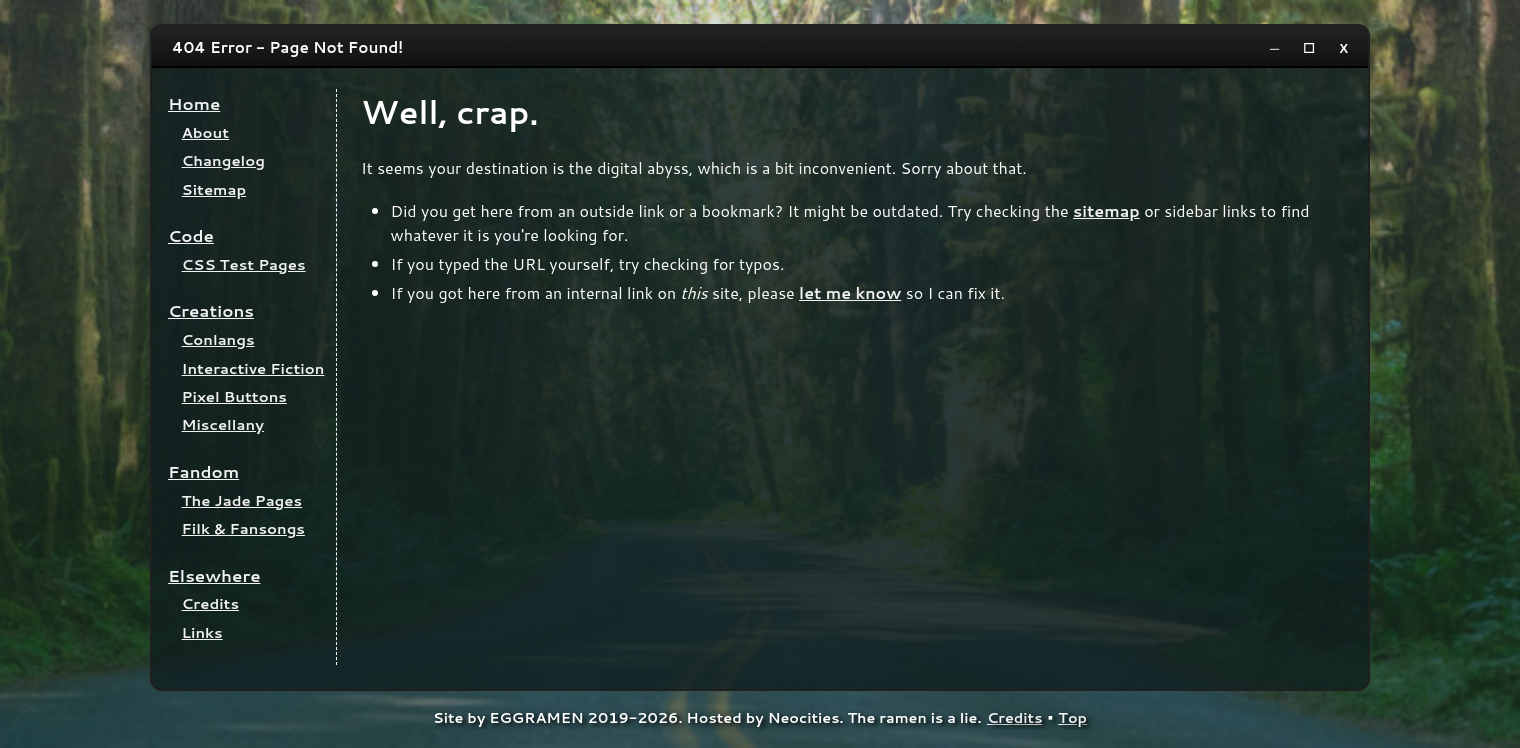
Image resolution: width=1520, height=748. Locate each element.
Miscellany (223, 424)
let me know (850, 292)
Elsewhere (214, 575)
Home (194, 103)
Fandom (203, 471)
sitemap (1106, 210)
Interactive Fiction (253, 368)
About (206, 132)
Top (1072, 717)
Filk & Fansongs (243, 528)
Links (202, 632)
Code (191, 235)
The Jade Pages (242, 500)
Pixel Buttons (234, 396)
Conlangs (218, 339)
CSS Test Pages (244, 264)
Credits (210, 603)
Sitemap (214, 189)
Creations (211, 310)
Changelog (223, 160)
